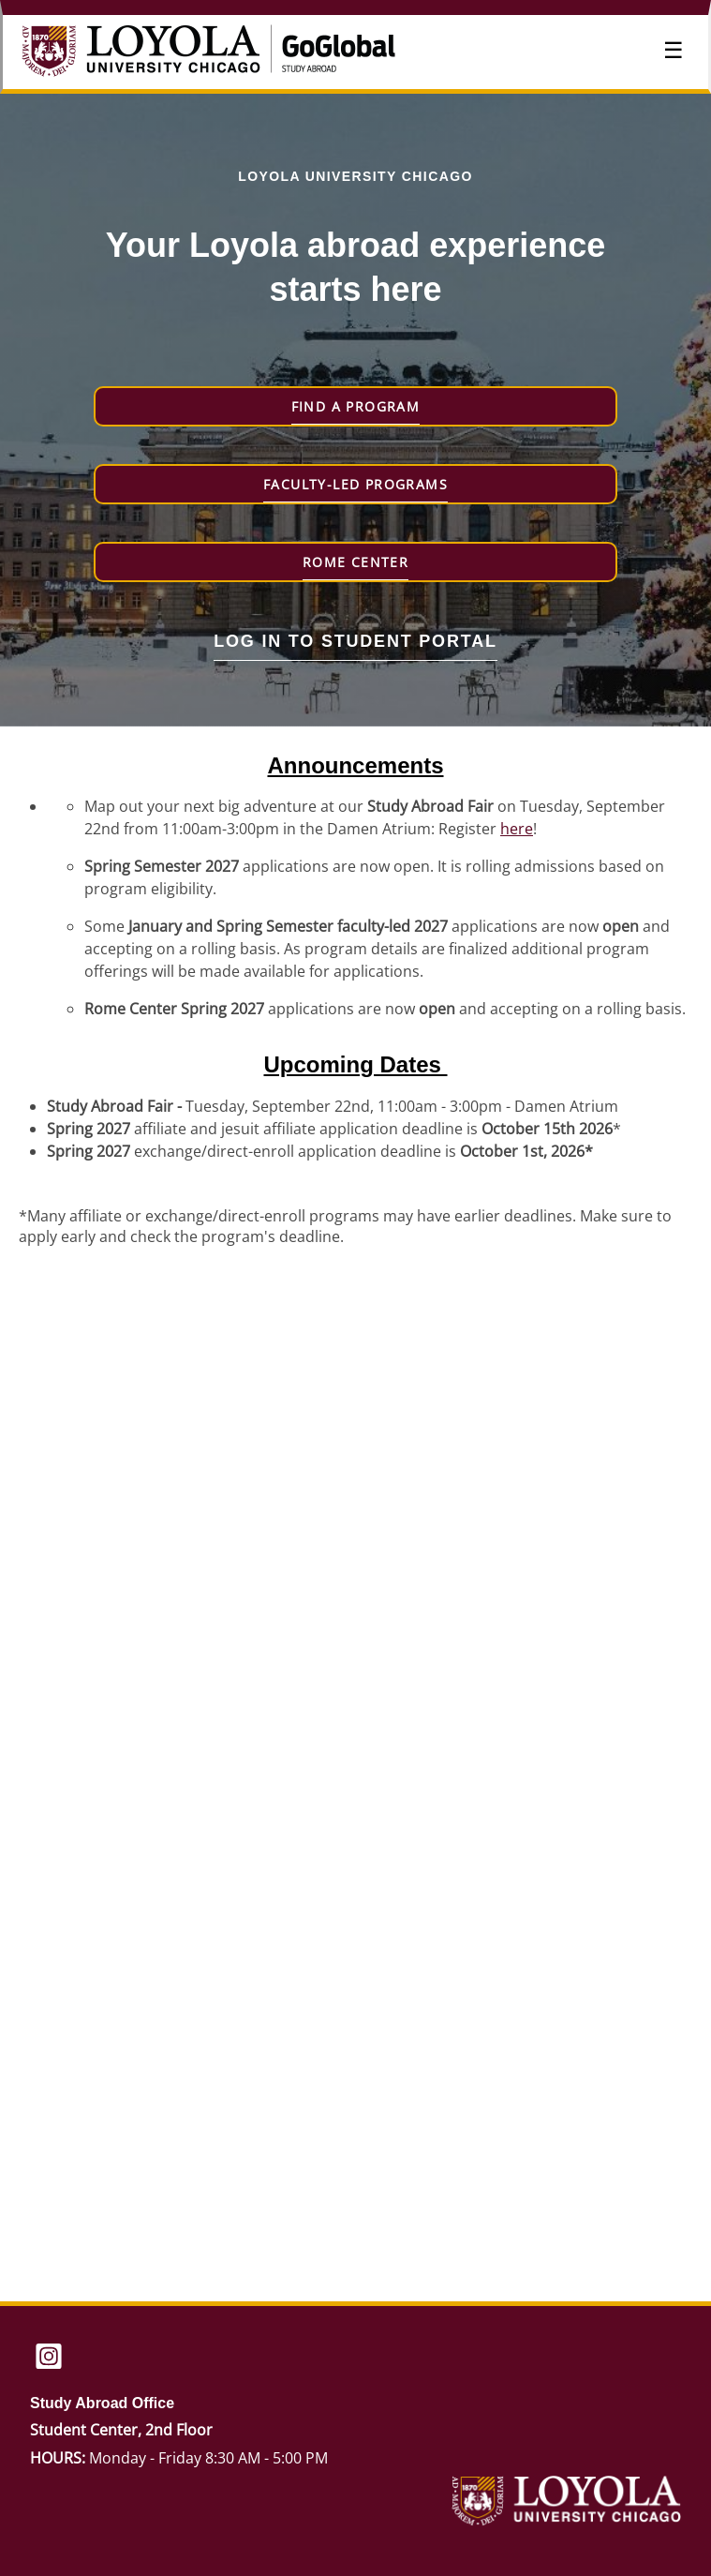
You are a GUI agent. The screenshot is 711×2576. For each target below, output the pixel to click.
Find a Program (356, 406)
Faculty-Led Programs (355, 484)
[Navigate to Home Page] (162, 52)
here (516, 828)
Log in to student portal (355, 641)
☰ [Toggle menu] (673, 50)
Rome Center (355, 562)
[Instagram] (48, 2358)
